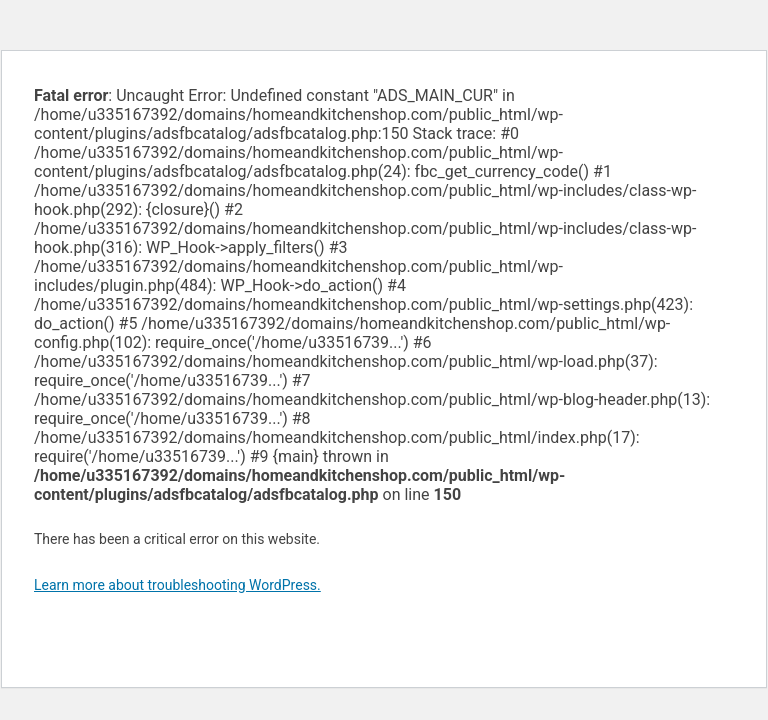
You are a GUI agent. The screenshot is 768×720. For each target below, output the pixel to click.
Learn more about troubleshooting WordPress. (177, 585)
